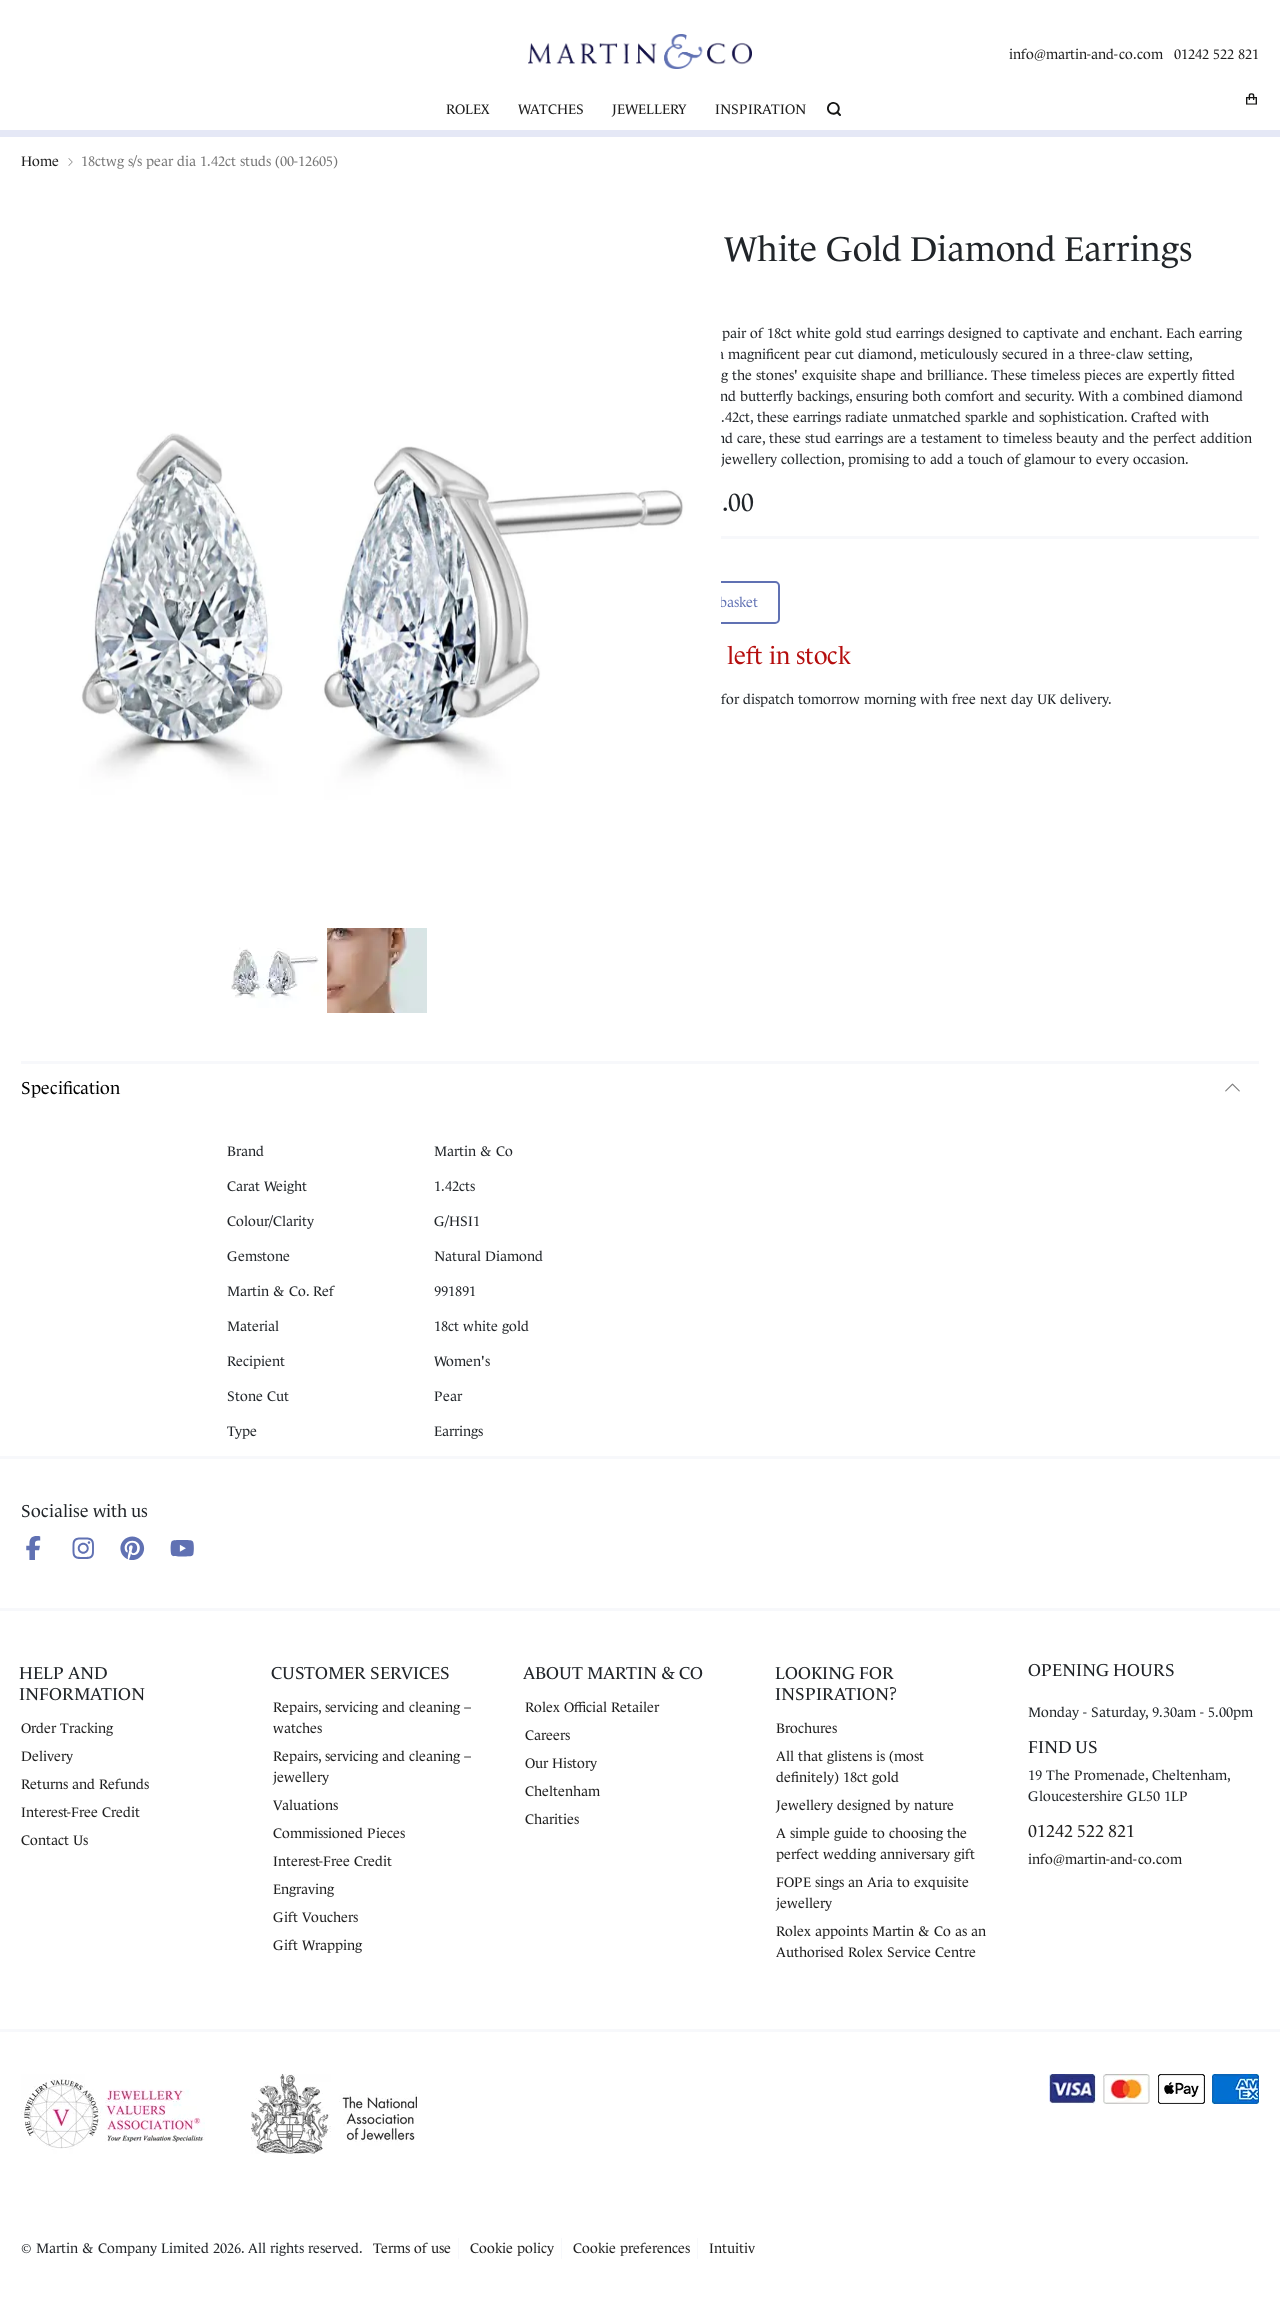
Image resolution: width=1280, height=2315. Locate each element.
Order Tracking (67, 1728)
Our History (561, 1763)
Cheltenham (562, 1791)
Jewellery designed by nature (865, 1805)
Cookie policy (512, 2248)
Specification (70, 1088)
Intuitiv (732, 2248)
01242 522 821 (1216, 54)
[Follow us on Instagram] (83, 1548)
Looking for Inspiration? (836, 1683)
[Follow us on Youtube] (182, 1548)
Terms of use (412, 2248)
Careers (547, 1735)
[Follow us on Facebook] (33, 1548)
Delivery (47, 1756)
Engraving (303, 1889)
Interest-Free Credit (80, 1812)
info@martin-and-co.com (1086, 54)
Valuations (305, 1805)
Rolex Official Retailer (592, 1707)
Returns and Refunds (85, 1784)
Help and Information (82, 1683)
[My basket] (1252, 99)
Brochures (806, 1728)
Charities (552, 1819)
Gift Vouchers (315, 1917)
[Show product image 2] (377, 973)
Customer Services (360, 1673)
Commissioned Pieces (339, 1833)
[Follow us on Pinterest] (132, 1548)
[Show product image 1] (273, 973)
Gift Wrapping (317, 1945)
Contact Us (54, 1840)
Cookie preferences (631, 2248)
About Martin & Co (613, 1673)
